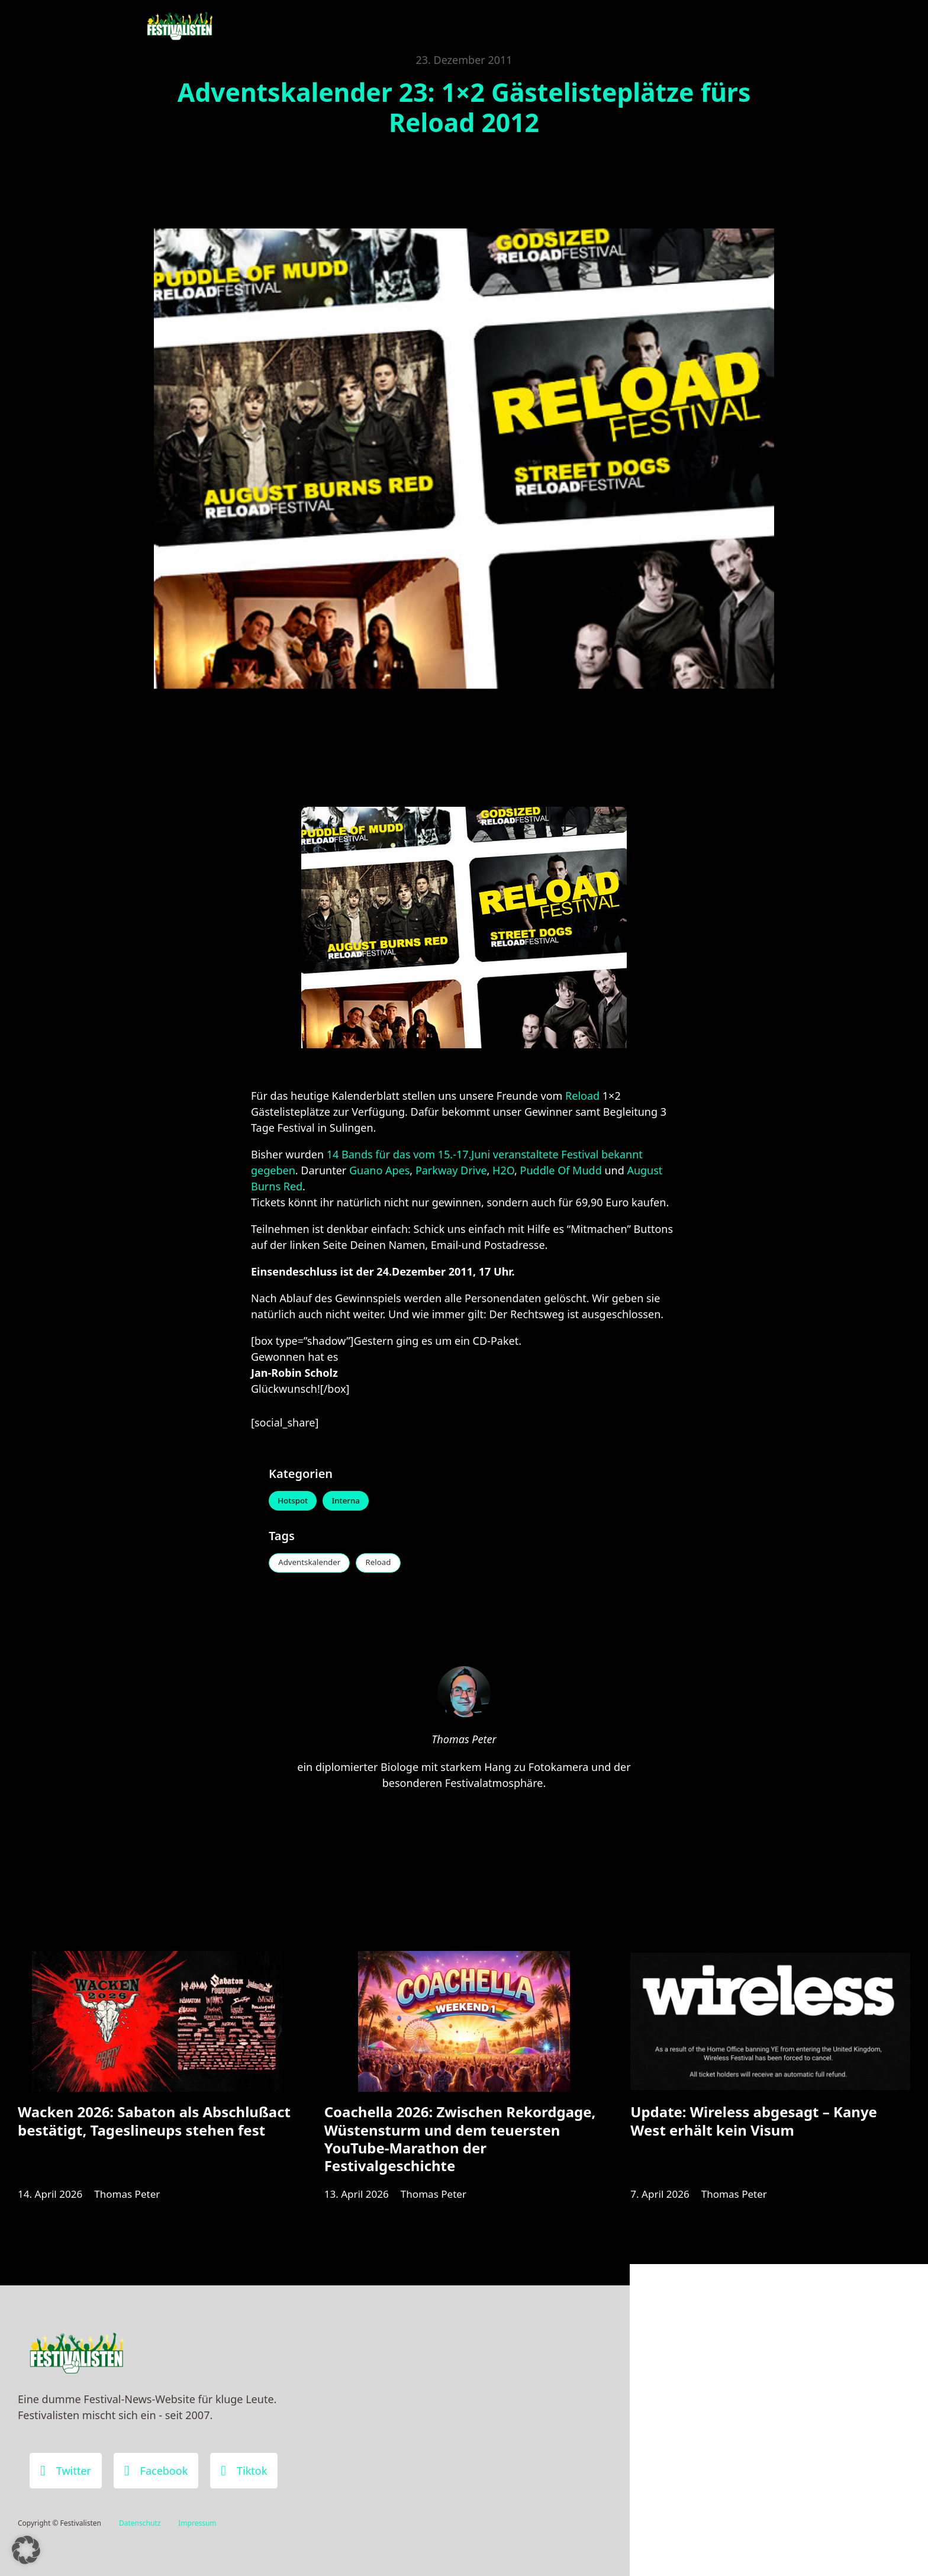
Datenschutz (139, 2523)
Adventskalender (313, 1565)
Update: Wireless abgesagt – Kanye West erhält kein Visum (753, 2132)
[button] (26, 2550)
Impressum (197, 2523)
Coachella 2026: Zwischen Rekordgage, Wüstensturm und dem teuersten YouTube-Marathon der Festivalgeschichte (460, 2150)
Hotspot (295, 1502)
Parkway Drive (451, 1170)
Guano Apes (379, 1170)
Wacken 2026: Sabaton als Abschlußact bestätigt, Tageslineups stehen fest (154, 2132)
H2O (503, 1170)
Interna (353, 1502)
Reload (583, 1096)
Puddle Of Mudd (561, 1170)
